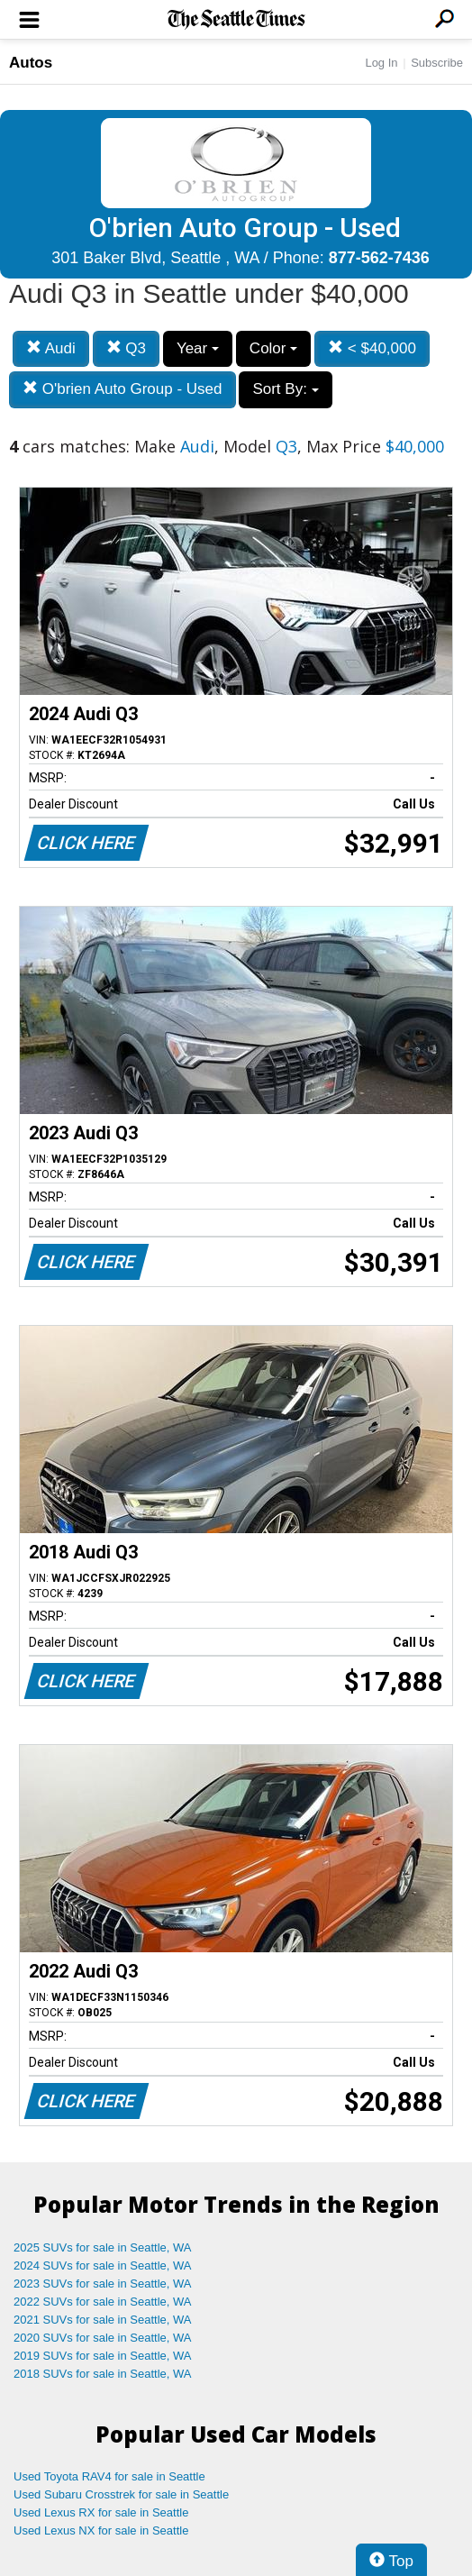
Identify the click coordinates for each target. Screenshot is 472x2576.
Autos (30, 62)
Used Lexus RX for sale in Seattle (101, 2512)
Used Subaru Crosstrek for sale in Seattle (121, 2494)
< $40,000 (372, 348)
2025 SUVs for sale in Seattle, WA (103, 2247)
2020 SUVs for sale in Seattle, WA (103, 2337)
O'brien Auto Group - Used (122, 388)
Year (198, 348)
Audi (51, 348)
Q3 (126, 348)
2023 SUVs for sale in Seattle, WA (103, 2283)
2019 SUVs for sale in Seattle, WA (103, 2355)
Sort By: (285, 388)
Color (273, 348)
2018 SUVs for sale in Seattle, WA (103, 2373)
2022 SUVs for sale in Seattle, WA (103, 2301)
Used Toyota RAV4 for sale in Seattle (109, 2476)
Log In (381, 62)
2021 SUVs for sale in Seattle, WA (103, 2319)
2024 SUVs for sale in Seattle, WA (103, 2265)
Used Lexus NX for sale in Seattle (101, 2530)
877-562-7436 (379, 258)
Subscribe (437, 62)
